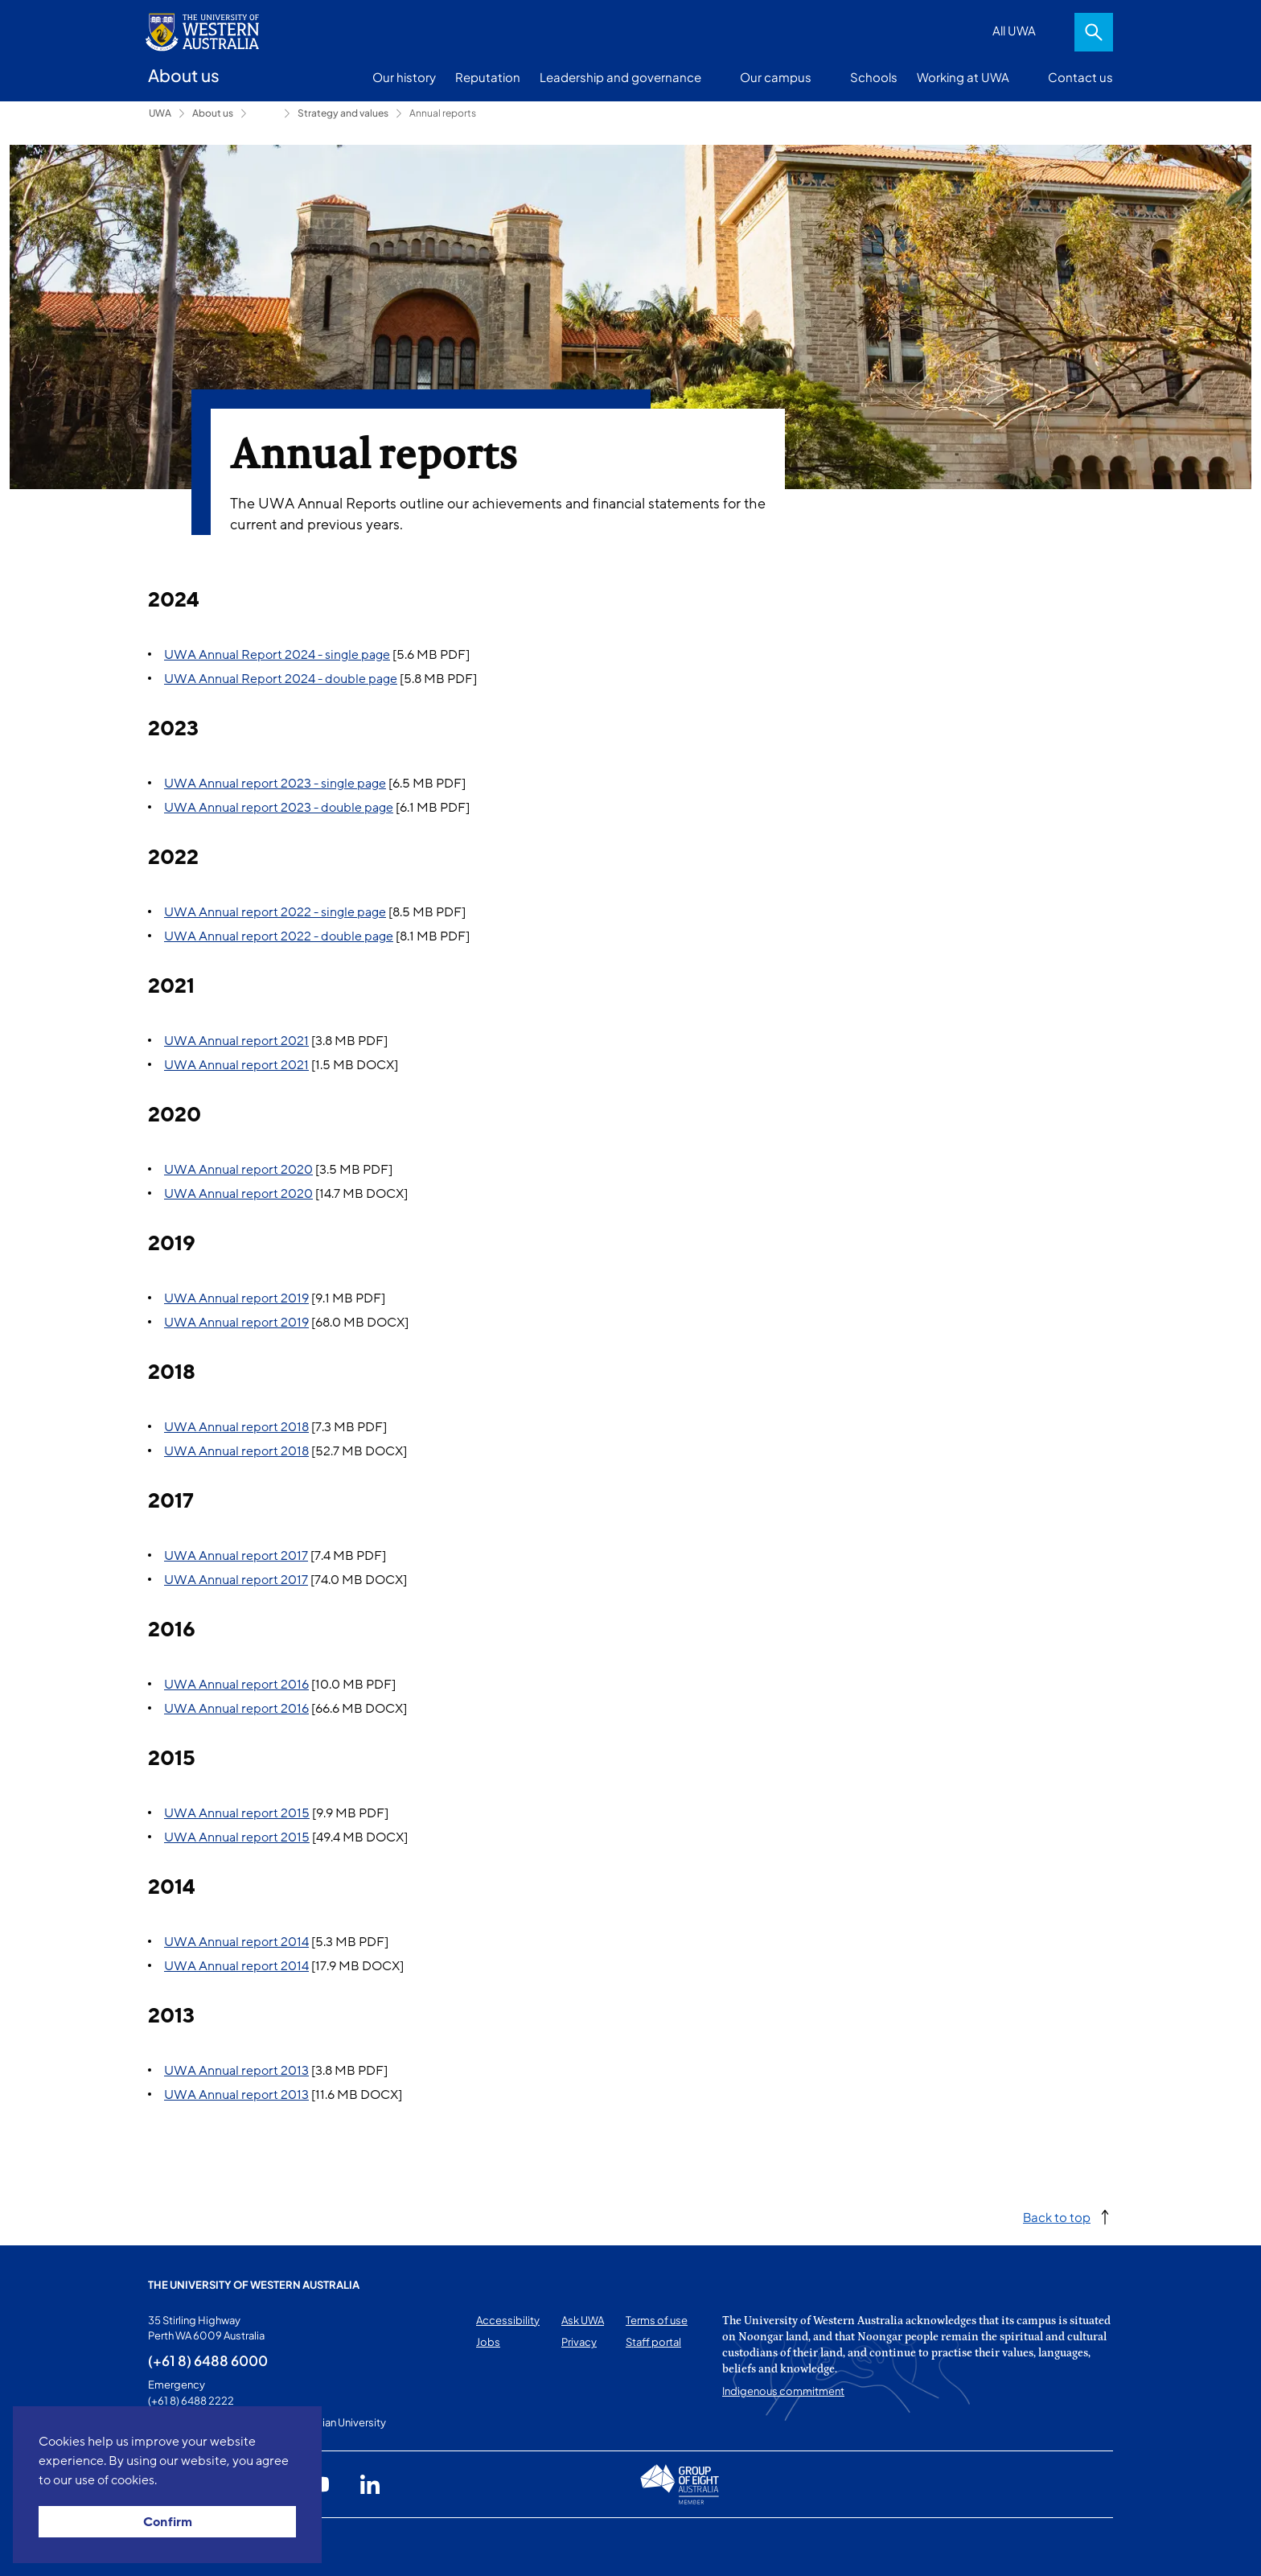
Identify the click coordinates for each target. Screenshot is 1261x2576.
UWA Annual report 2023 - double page (278, 808)
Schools (873, 76)
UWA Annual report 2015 (237, 1813)
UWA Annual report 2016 (236, 1684)
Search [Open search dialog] (1093, 32)
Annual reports (442, 113)
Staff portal (653, 2341)
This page (171, 2547)
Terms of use (657, 2320)
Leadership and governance (620, 76)
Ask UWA (582, 2320)
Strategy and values (343, 113)
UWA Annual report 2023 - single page (275, 783)
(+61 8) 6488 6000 (208, 2360)
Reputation (487, 76)
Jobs (488, 2341)
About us (212, 113)
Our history (404, 76)
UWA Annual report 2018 (236, 1427)
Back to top (1057, 2216)
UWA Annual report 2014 (236, 1942)
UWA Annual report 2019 (236, 1298)
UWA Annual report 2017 (236, 1556)
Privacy (579, 2341)
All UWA (1014, 30)
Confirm (167, 2522)
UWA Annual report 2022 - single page (275, 912)
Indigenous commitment (783, 2391)
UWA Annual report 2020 (238, 1170)
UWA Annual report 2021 (236, 1041)
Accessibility (508, 2320)
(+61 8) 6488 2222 (191, 2400)
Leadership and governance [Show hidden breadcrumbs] (265, 113)
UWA (160, 113)
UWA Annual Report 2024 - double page (280, 679)
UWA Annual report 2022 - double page (278, 936)
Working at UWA (963, 76)
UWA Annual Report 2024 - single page (277, 655)
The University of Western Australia (253, 2284)
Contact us (1080, 76)
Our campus (775, 76)
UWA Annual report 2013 (236, 2071)
